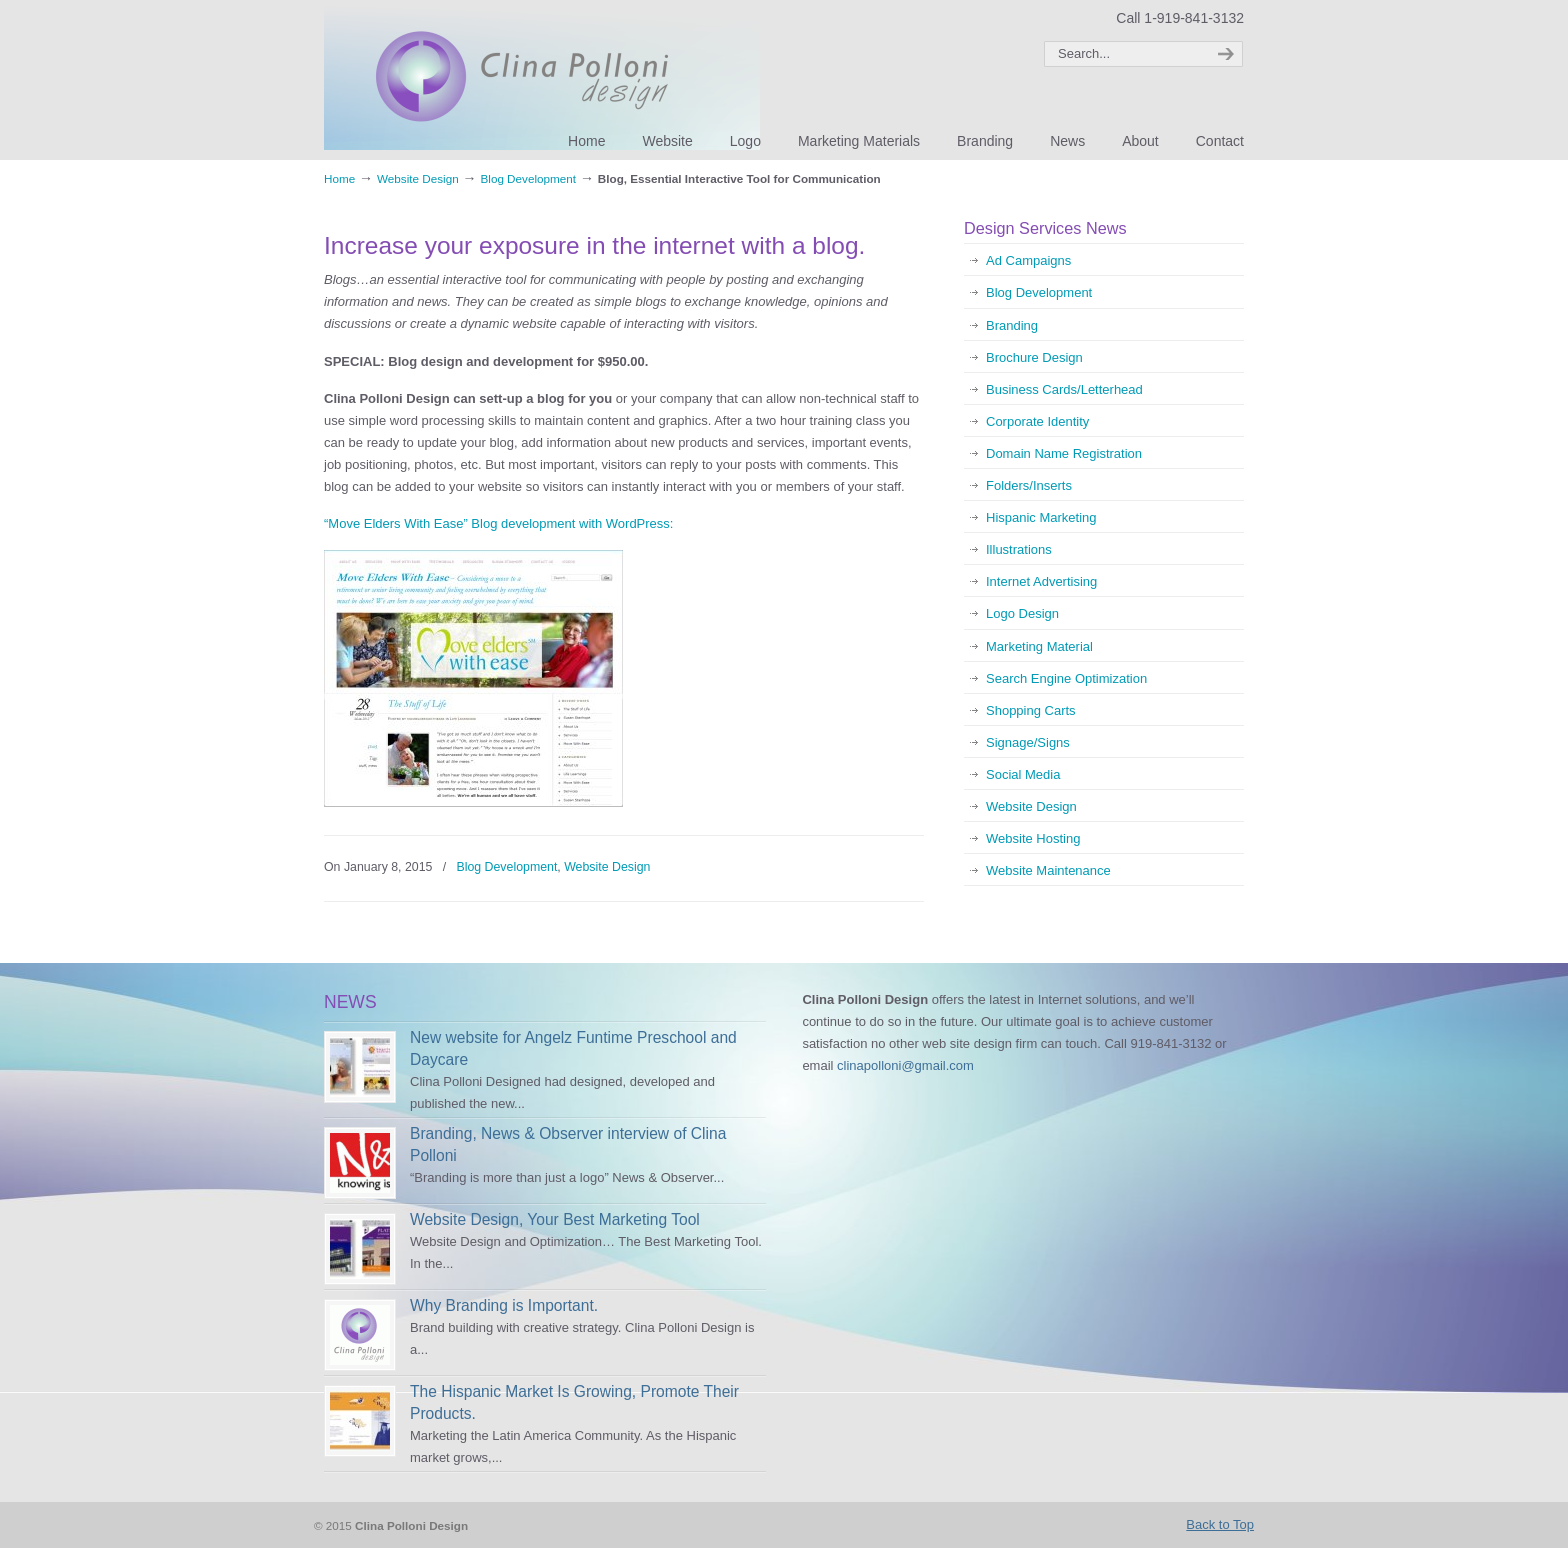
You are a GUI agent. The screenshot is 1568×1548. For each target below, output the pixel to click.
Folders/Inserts (1029, 485)
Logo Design (1022, 613)
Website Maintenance (1048, 870)
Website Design (418, 178)
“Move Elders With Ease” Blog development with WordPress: (498, 523)
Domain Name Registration (1064, 453)
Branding (1012, 325)
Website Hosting (1033, 838)
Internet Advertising (1041, 581)
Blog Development (528, 178)
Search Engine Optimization (1066, 678)
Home (339, 178)
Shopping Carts (1031, 710)
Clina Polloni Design (542, 78)
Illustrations (1019, 549)
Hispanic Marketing (1041, 517)
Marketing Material (1039, 646)
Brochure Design (1034, 357)
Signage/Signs (1028, 742)
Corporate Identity (1037, 421)
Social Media (1023, 774)
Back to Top (1220, 1524)
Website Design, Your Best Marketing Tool (555, 1219)
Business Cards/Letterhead (1064, 389)
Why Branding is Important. (504, 1305)
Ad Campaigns (1028, 260)
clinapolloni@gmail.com (905, 1065)
